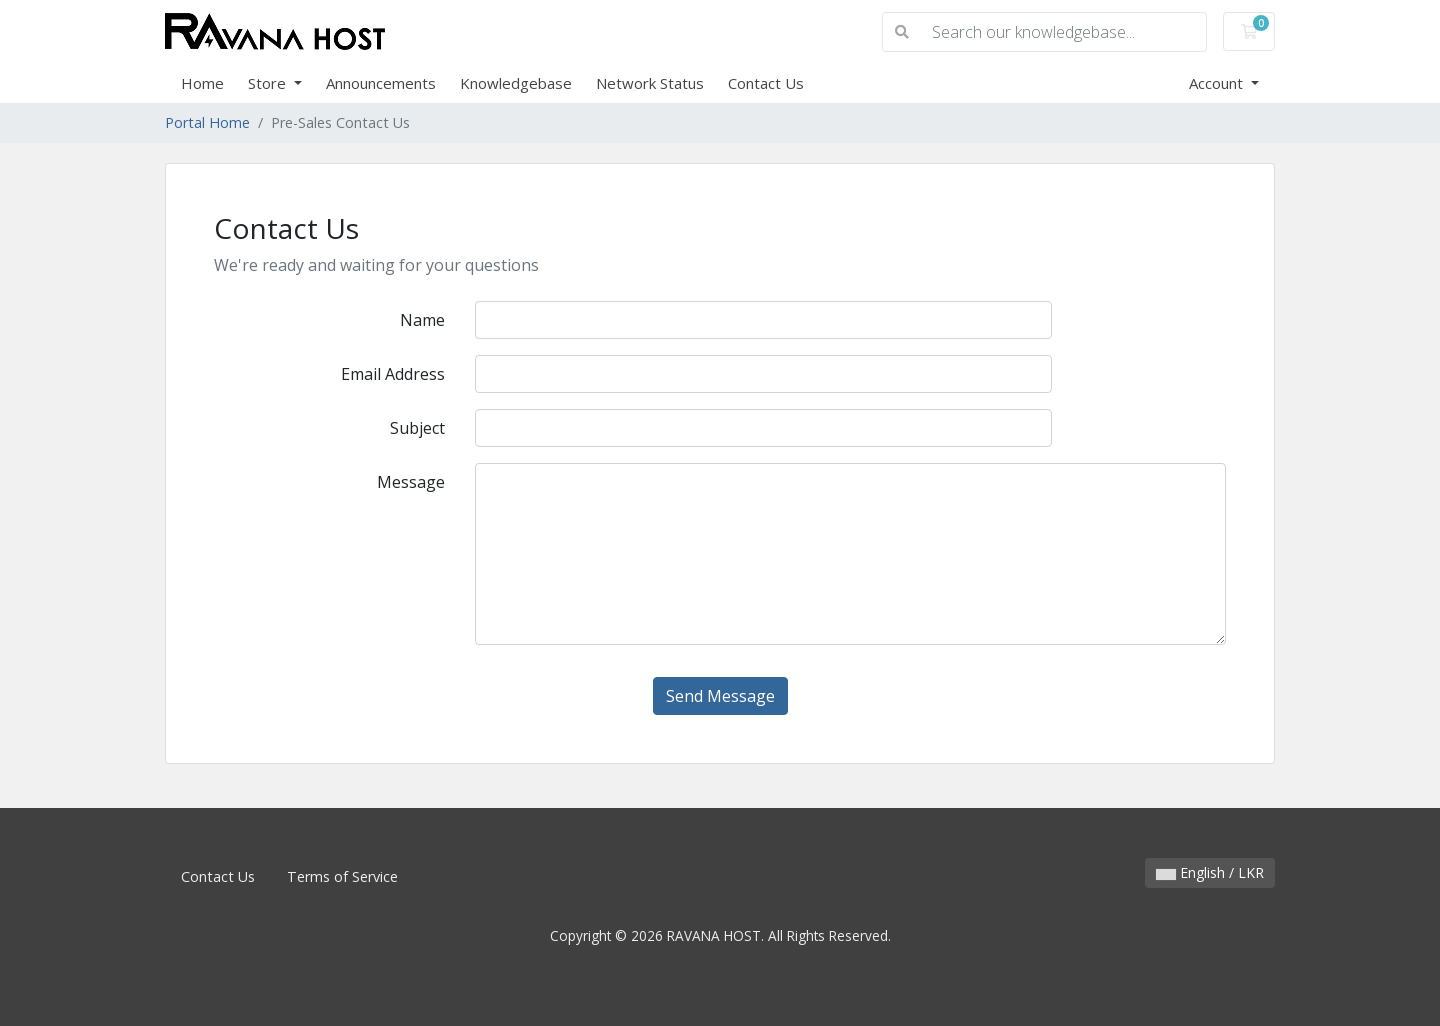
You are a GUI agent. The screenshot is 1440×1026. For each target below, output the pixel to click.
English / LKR (1210, 872)
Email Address (393, 374)
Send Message (720, 696)
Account (1218, 83)
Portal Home (207, 122)
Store (269, 83)
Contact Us (766, 83)
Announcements (381, 83)
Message (411, 482)
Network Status (650, 83)
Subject (417, 428)
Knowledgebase (516, 83)
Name (422, 320)
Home (202, 83)
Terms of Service (342, 876)
